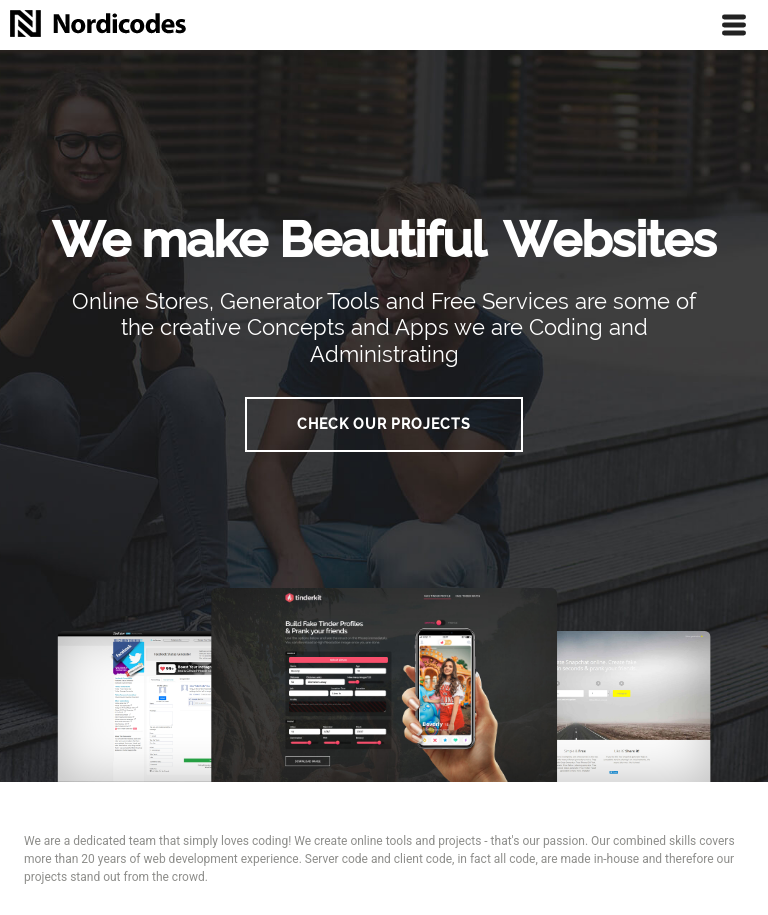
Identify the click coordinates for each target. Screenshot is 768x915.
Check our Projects (384, 424)
